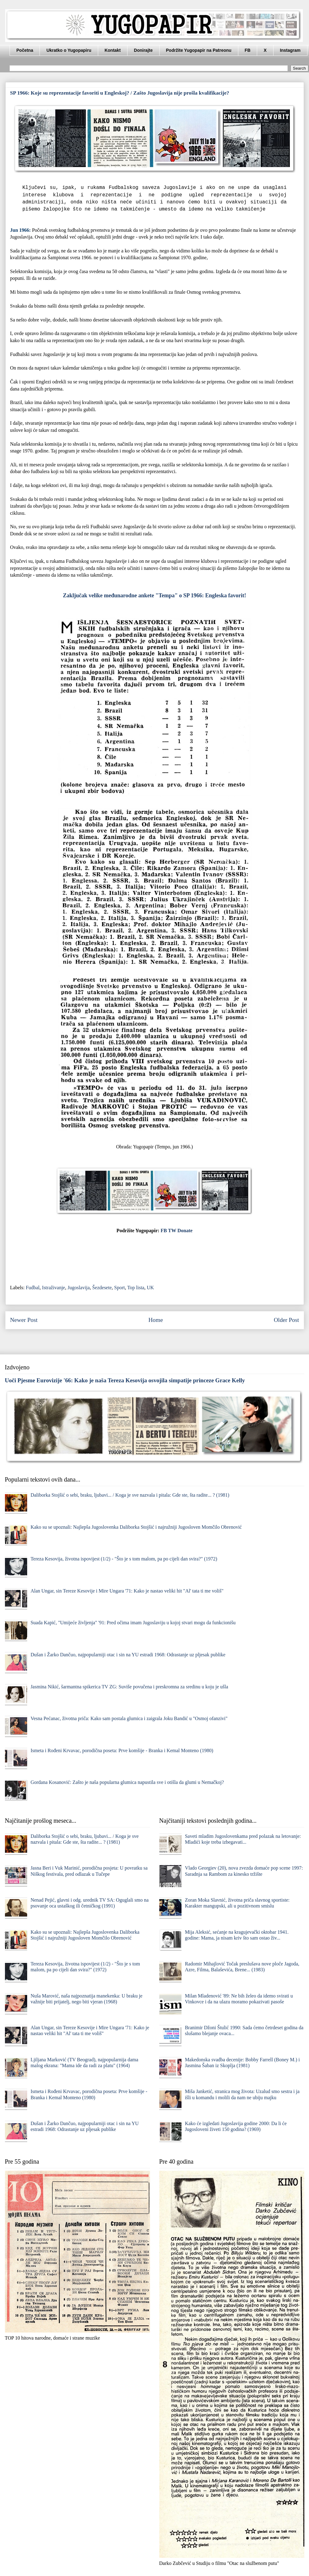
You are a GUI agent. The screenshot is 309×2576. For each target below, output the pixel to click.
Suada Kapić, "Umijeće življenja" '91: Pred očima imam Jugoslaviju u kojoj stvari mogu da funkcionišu (133, 1622)
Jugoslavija (79, 1287)
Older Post (286, 1320)
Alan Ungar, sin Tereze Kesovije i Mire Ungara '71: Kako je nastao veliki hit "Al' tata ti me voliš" (127, 1590)
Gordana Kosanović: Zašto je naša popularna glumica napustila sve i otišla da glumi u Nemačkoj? (127, 1782)
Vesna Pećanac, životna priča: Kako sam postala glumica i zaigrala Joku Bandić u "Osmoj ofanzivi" (129, 1718)
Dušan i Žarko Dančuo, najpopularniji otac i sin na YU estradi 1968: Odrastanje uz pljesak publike (128, 1654)
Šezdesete (102, 1287)
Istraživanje (53, 1287)
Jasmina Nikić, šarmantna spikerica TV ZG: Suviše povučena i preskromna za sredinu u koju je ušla (129, 1686)
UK (150, 1287)
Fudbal (33, 1287)
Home (155, 1320)
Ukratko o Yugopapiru (68, 50)
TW (172, 1230)
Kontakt (113, 50)
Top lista (135, 1287)
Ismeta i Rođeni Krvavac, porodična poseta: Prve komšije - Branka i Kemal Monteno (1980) (122, 1750)
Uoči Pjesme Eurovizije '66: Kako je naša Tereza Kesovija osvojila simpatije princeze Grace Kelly (125, 1380)
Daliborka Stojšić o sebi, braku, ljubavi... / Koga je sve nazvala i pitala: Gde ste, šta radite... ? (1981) (130, 1495)
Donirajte (143, 50)
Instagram (290, 50)
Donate (185, 1230)
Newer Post (24, 1320)
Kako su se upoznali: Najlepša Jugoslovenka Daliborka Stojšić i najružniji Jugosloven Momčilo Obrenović (136, 1527)
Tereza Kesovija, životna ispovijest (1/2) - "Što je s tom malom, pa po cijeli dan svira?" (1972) (124, 1558)
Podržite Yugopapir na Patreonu (199, 50)
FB (248, 50)
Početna (24, 50)
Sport (119, 1287)
